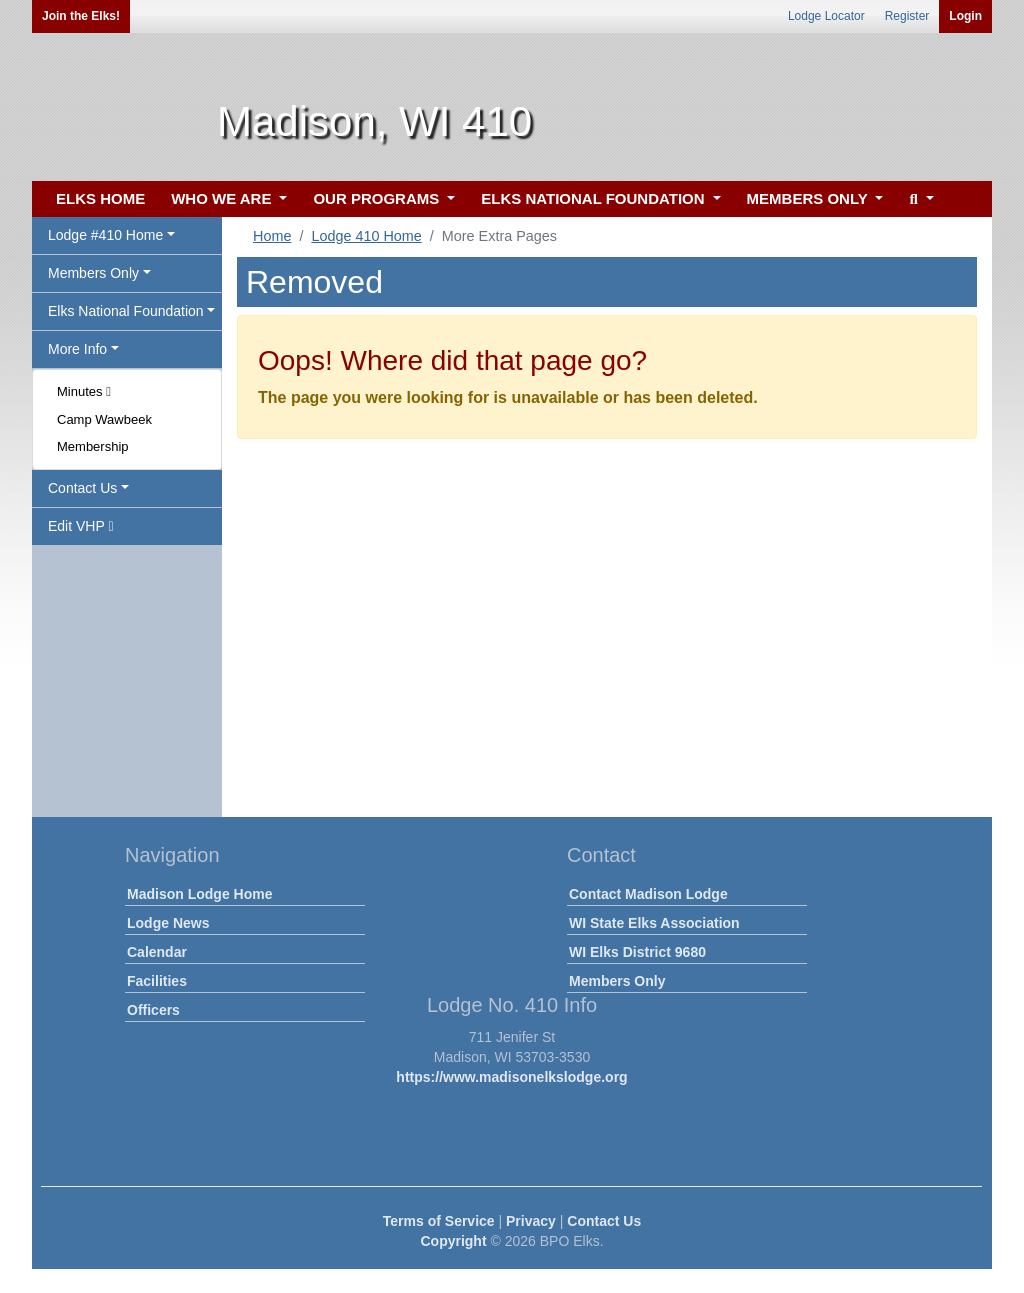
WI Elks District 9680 (637, 952)
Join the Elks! (81, 16)
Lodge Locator (826, 16)
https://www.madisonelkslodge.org (511, 1077)
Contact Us (604, 1221)
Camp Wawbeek (104, 419)
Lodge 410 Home (366, 236)
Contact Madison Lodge (648, 894)
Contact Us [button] (82, 488)
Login (965, 16)
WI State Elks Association (654, 923)
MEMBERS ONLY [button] (809, 198)
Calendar (157, 952)
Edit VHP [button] (81, 526)
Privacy (531, 1221)
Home (272, 236)
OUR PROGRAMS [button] (378, 198)
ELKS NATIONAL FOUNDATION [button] (595, 198)
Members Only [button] (93, 273)
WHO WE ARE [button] (223, 198)
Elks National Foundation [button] (126, 311)
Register (907, 16)
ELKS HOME (100, 198)
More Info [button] (77, 349)
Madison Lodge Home (199, 894)
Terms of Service (439, 1221)
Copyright (453, 1241)
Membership (93, 446)
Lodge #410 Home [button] (105, 235)
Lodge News (168, 923)
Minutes (84, 391)
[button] (918, 199)
